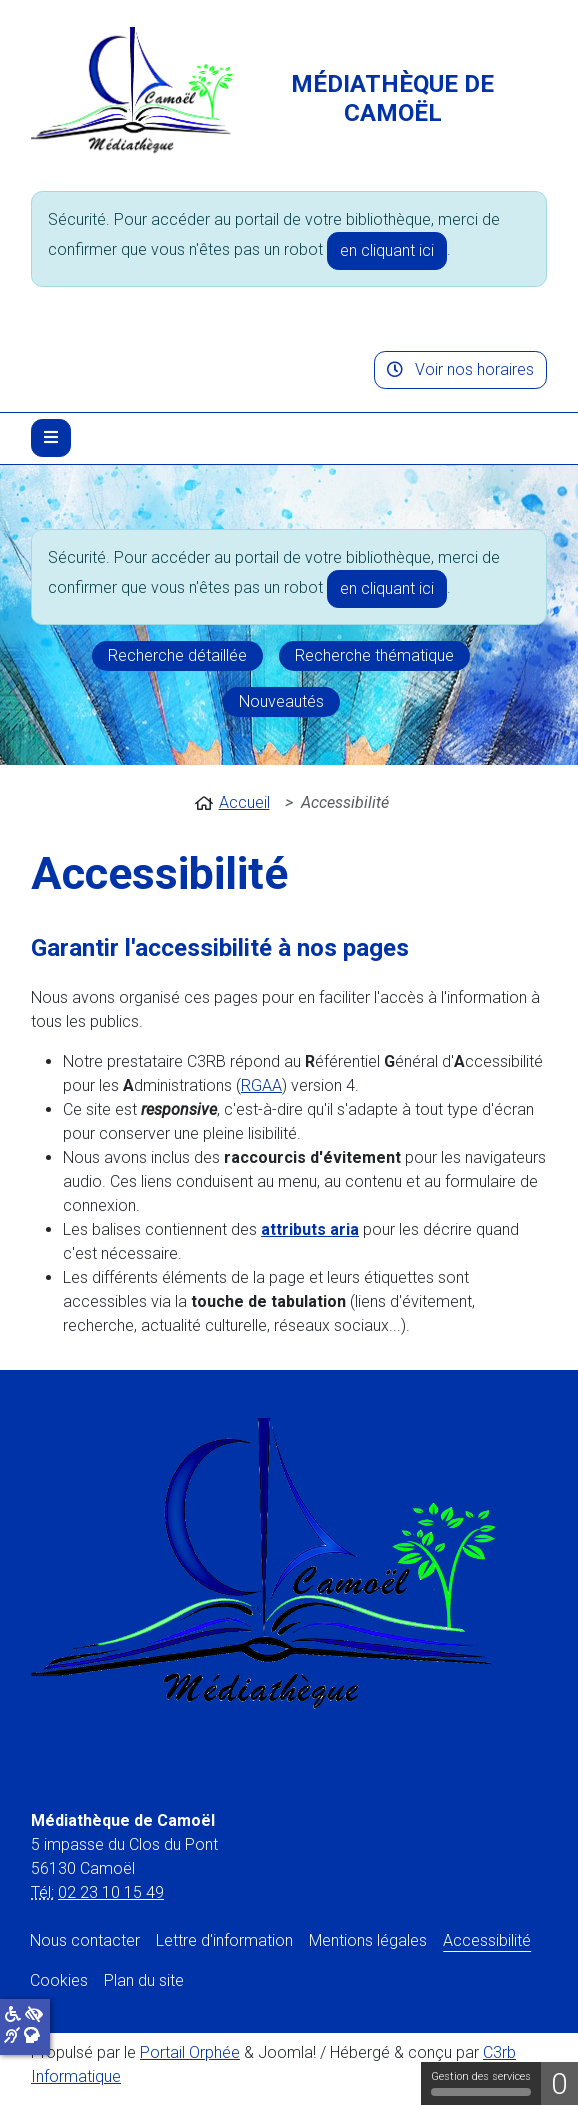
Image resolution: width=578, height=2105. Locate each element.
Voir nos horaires (460, 369)
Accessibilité (487, 1940)
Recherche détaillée (177, 655)
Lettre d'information (224, 1940)
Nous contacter (85, 1940)
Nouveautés (281, 701)
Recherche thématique (374, 655)
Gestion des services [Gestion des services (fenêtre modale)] (481, 2083)
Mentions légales (368, 1940)
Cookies (59, 1980)
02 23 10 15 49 (111, 1892)
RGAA (261, 1085)
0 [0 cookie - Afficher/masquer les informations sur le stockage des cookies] (559, 2083)
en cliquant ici (387, 250)
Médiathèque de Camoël (392, 98)
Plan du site (144, 1980)
